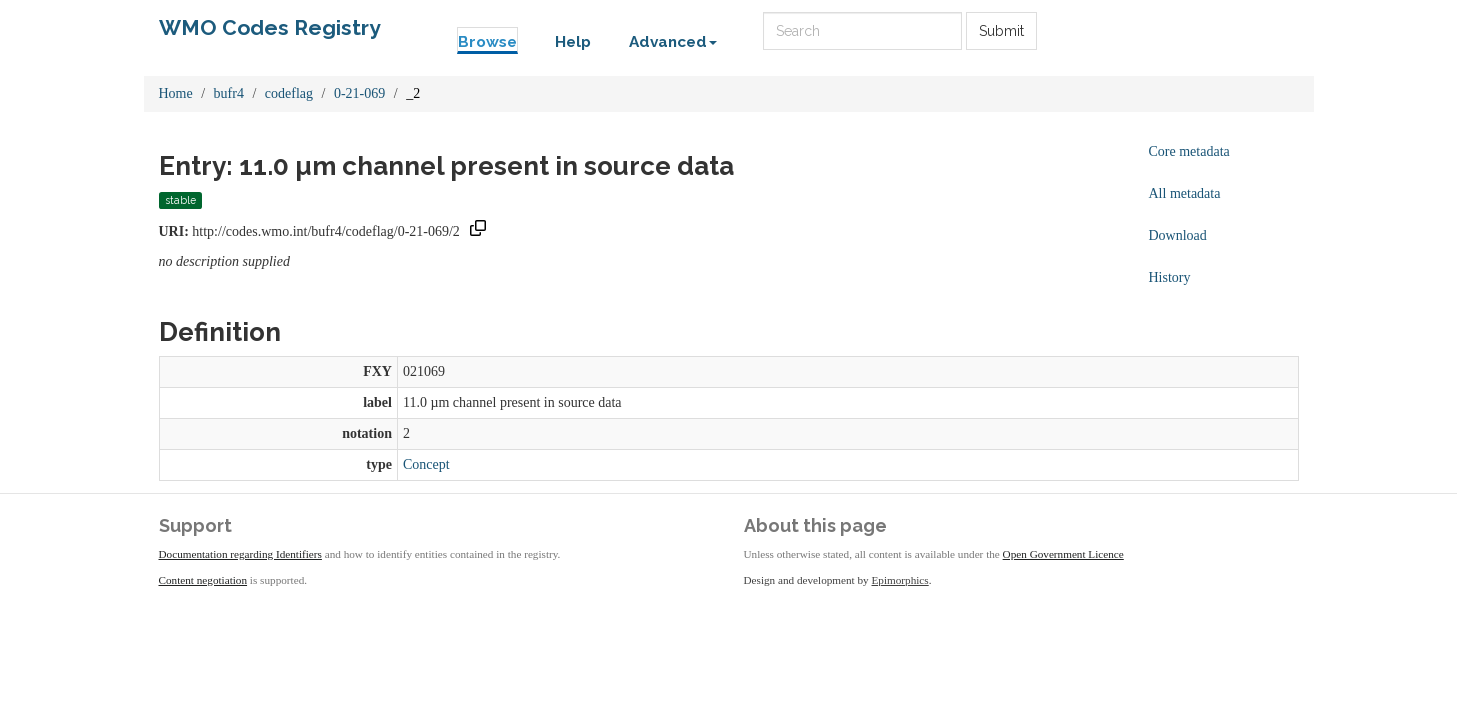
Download (1178, 235)
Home (176, 93)
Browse (487, 42)
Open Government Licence (1063, 554)
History (1170, 277)
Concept (426, 464)
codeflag (289, 93)
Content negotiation (203, 580)
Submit (1001, 31)
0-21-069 (359, 93)
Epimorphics (900, 580)
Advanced (673, 42)
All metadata (1185, 193)
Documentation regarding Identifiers (240, 554)
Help (573, 42)
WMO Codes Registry (270, 27)
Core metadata (1189, 151)
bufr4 (229, 93)
